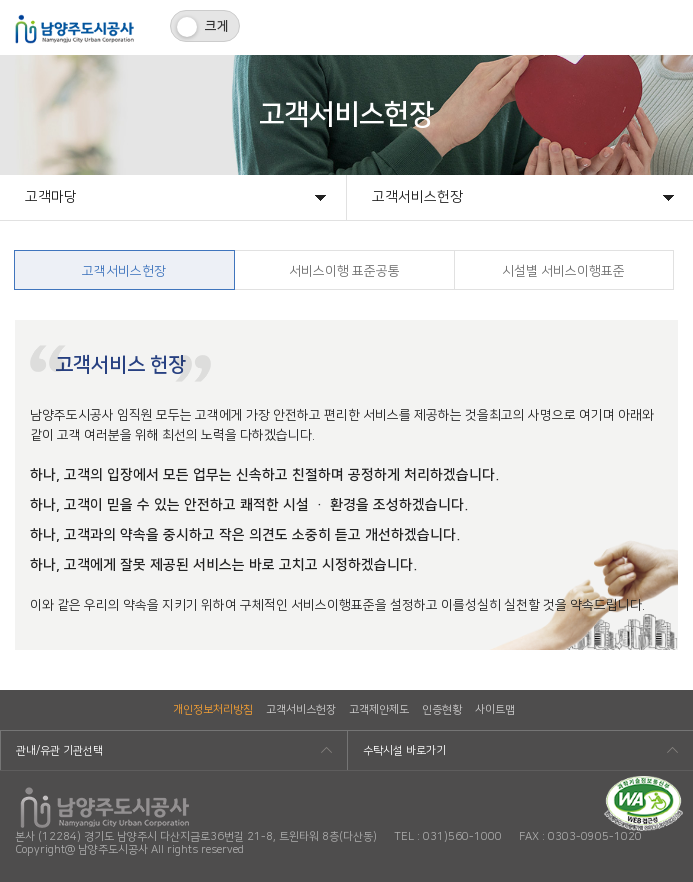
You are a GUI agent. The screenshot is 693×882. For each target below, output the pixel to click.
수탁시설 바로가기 (404, 751)
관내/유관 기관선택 (59, 751)
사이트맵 (495, 710)
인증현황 (442, 710)
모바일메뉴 (665, 27)
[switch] (205, 26)
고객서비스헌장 (301, 710)
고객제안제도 (379, 710)
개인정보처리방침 (213, 710)
